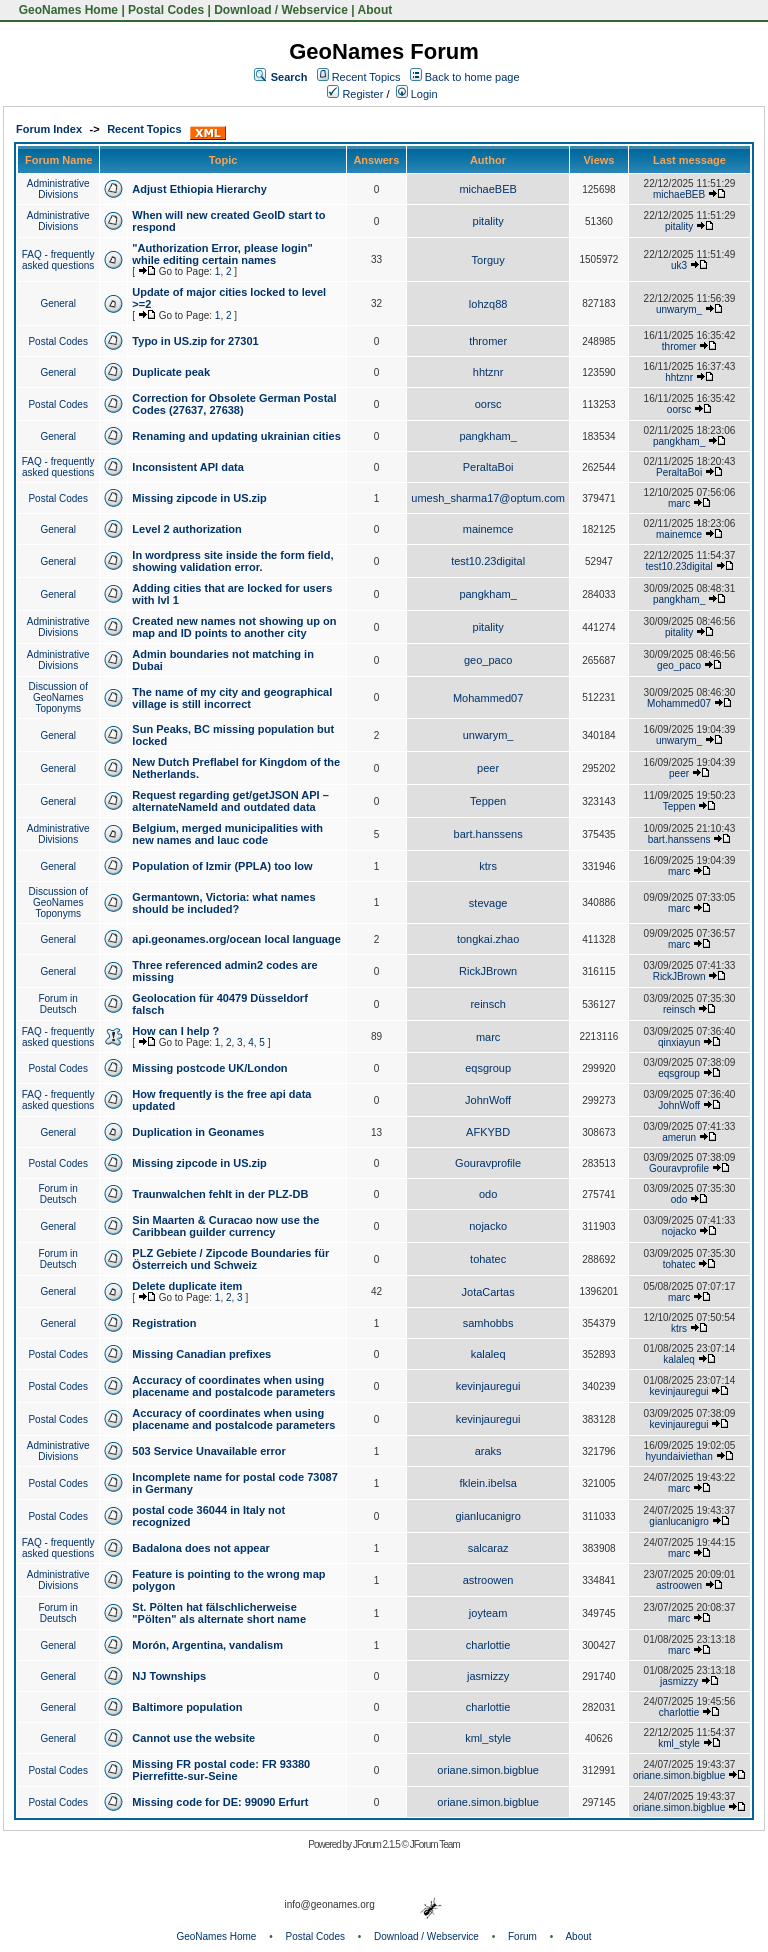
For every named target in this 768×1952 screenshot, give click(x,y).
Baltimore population (187, 1707)
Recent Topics (366, 77)
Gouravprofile (488, 1163)
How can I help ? (175, 1031)
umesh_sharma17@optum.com (488, 498)
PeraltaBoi (488, 467)
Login (417, 94)
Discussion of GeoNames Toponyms (57, 697)
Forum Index (49, 129)
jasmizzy (488, 1676)
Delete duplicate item (187, 1286)
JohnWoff (488, 1100)
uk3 (679, 265)
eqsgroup (488, 1068)
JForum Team (435, 1844)
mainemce (488, 529)
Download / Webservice (281, 10)
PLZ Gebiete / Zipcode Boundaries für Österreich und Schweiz (230, 1259)
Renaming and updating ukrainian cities (236, 436)
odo (488, 1194)
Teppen (488, 801)
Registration (164, 1323)
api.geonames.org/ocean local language (236, 939)
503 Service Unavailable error (208, 1451)
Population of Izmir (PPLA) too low (222, 866)
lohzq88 (488, 304)
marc (679, 503)
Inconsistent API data (187, 467)
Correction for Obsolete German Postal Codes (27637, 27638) (234, 404)
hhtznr (488, 372)
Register (355, 94)
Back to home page (472, 77)
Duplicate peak (171, 372)
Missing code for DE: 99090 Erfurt (220, 1802)
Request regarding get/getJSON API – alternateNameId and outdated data (230, 801)
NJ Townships (169, 1676)
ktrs (488, 866)
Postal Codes (166, 10)
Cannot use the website (193, 1738)
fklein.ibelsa (487, 1483)
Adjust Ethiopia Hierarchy (199, 189)
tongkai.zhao (488, 939)
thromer (488, 341)
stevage (488, 903)
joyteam (488, 1613)
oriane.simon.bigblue (488, 1770)
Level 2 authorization (186, 529)
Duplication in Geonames (198, 1132)
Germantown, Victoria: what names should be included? (223, 903)
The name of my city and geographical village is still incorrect (232, 698)
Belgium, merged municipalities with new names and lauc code (227, 834)
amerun (679, 1137)
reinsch (487, 1004)
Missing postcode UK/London (209, 1068)
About (375, 10)
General (58, 303)
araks (488, 1451)
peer (488, 768)
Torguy (488, 260)
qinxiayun (679, 1042)
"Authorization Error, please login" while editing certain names (222, 254)
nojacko (488, 1226)
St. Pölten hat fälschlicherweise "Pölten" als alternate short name (219, 1613)
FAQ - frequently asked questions (58, 260)
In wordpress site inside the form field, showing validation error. (232, 561)
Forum (522, 1936)
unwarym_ (679, 309)
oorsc (488, 404)
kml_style (488, 1738)
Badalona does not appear (201, 1548)
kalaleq (488, 1354)
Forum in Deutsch (57, 1004)
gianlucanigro (487, 1516)
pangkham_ (488, 436)
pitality (488, 221)
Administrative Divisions (58, 189)
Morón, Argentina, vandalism (207, 1645)
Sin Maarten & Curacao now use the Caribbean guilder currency (225, 1226)
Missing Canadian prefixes (201, 1354)
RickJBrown (488, 971)
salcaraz (488, 1548)
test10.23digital (488, 561)
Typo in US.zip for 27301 (195, 341)
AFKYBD (488, 1132)
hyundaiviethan (678, 1456)
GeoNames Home (66, 10)
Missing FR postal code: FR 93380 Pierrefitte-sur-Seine (221, 1770)
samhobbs (488, 1323)
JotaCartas (488, 1292)
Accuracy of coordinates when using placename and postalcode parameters (233, 1386)
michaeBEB (487, 189)
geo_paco (488, 660)
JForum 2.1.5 (377, 1844)
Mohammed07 (488, 698)
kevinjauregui (488, 1386)
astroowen (488, 1580)
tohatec (488, 1259)
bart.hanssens (488, 834)
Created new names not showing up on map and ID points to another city (234, 627)
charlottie (488, 1645)
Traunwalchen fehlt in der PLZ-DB (220, 1194)
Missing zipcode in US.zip (199, 498)
